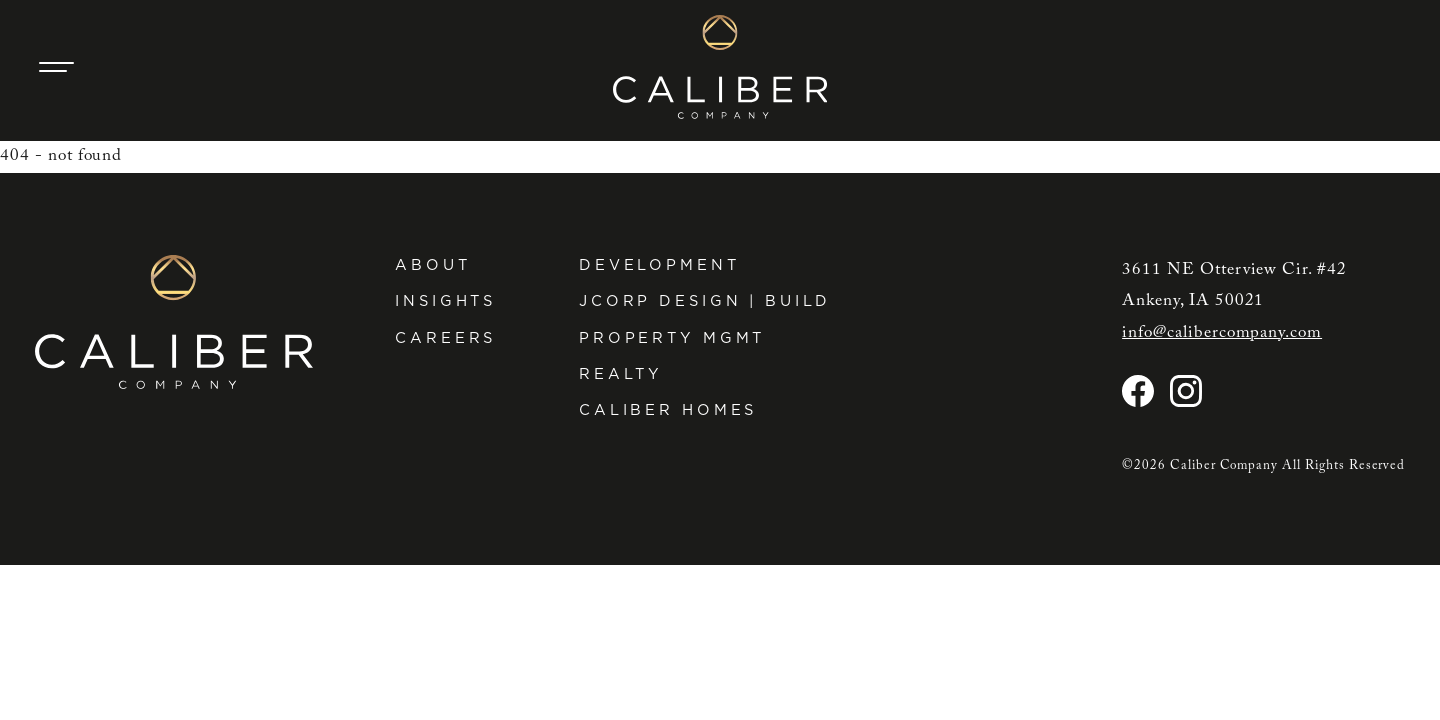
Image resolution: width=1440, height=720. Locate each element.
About (432, 265)
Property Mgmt (672, 338)
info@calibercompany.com (1222, 333)
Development (659, 265)
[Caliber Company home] (720, 67)
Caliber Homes (668, 410)
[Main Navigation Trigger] (57, 67)
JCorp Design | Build (705, 301)
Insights (445, 301)
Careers (445, 338)
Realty (621, 374)
